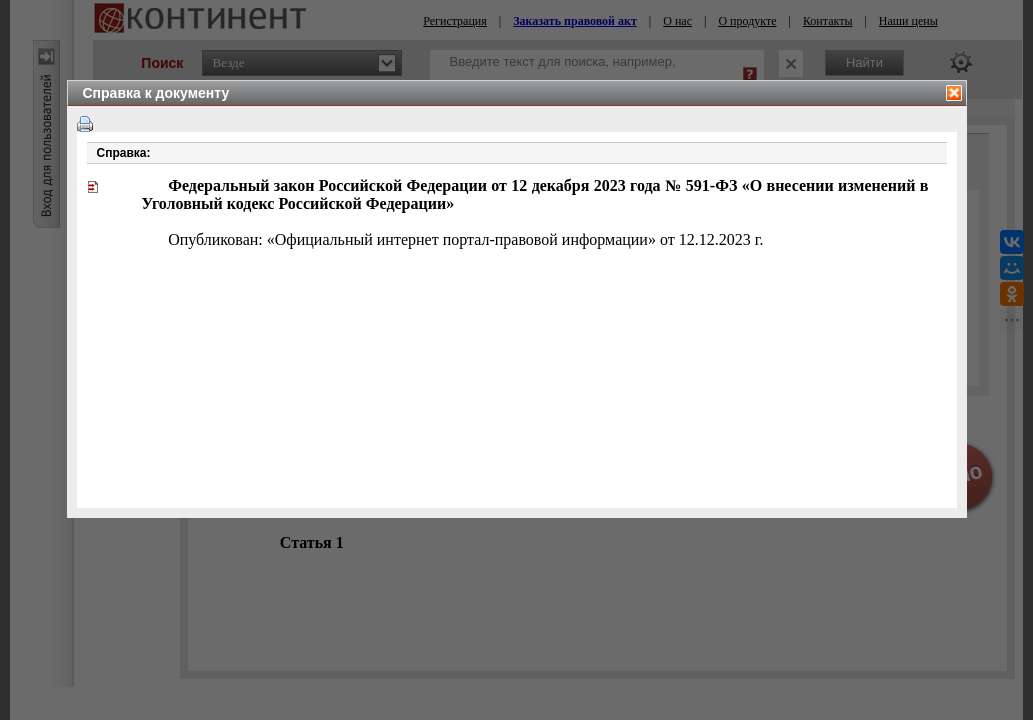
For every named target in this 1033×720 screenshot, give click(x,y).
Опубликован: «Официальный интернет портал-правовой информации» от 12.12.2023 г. (465, 239)
